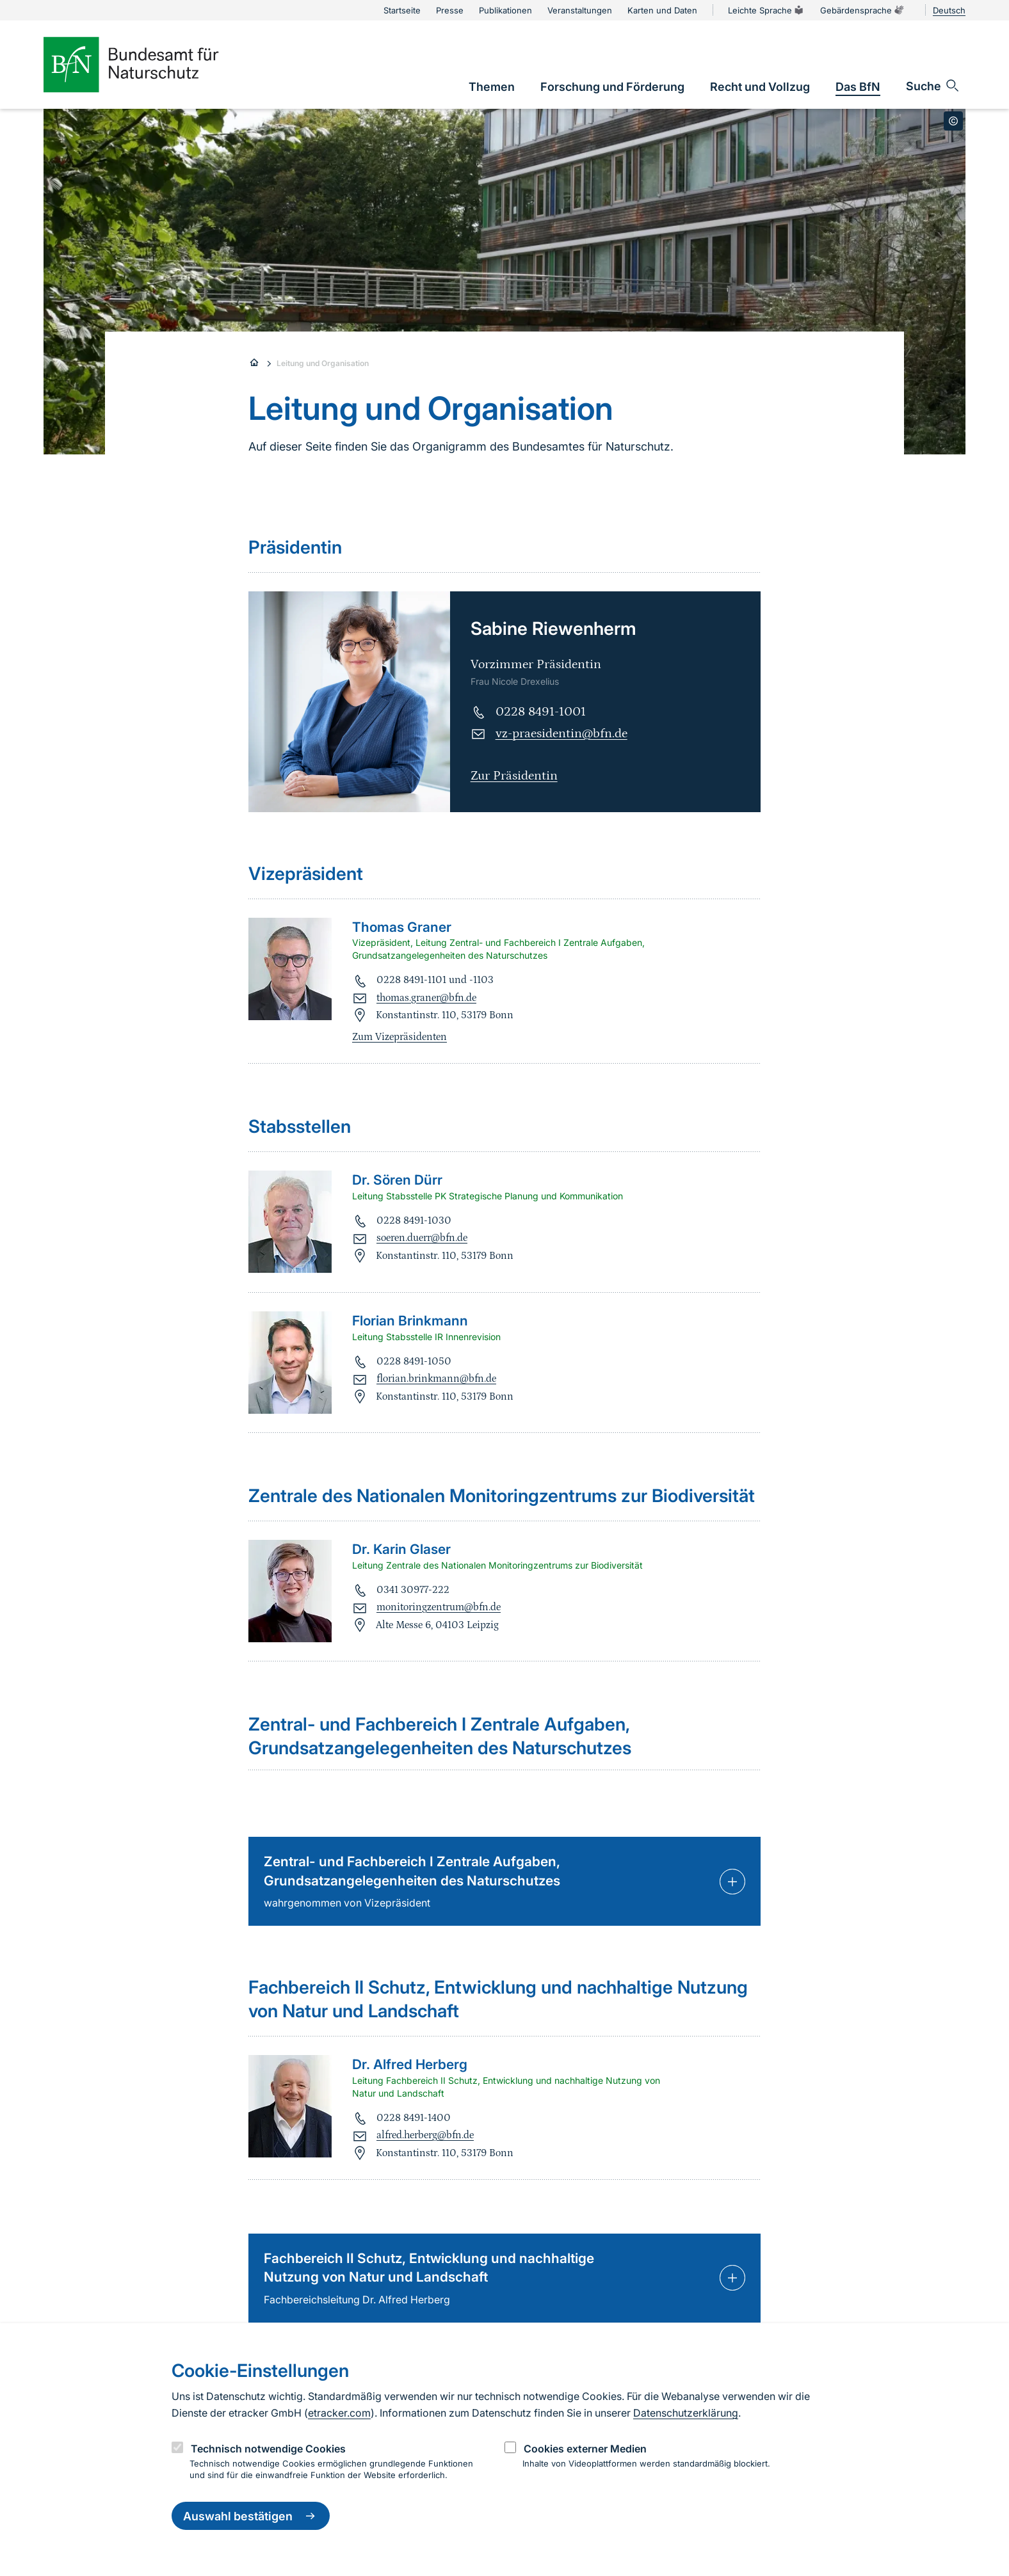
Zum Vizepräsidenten (399, 1037)
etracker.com (339, 2412)
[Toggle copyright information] (953, 120)
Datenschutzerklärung (685, 2412)
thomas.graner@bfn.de (426, 998)
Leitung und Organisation (323, 363)
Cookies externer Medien (585, 2448)
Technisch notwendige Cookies (268, 2448)
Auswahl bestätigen (250, 2516)
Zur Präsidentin (514, 776)
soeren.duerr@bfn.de (421, 1238)
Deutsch (949, 10)
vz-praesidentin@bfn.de (561, 733)
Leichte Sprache (766, 10)
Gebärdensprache (862, 10)
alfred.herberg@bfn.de (425, 2135)
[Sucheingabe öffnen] (933, 86)
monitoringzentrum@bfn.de (438, 1607)
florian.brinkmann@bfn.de (436, 1378)
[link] (492, 87)
